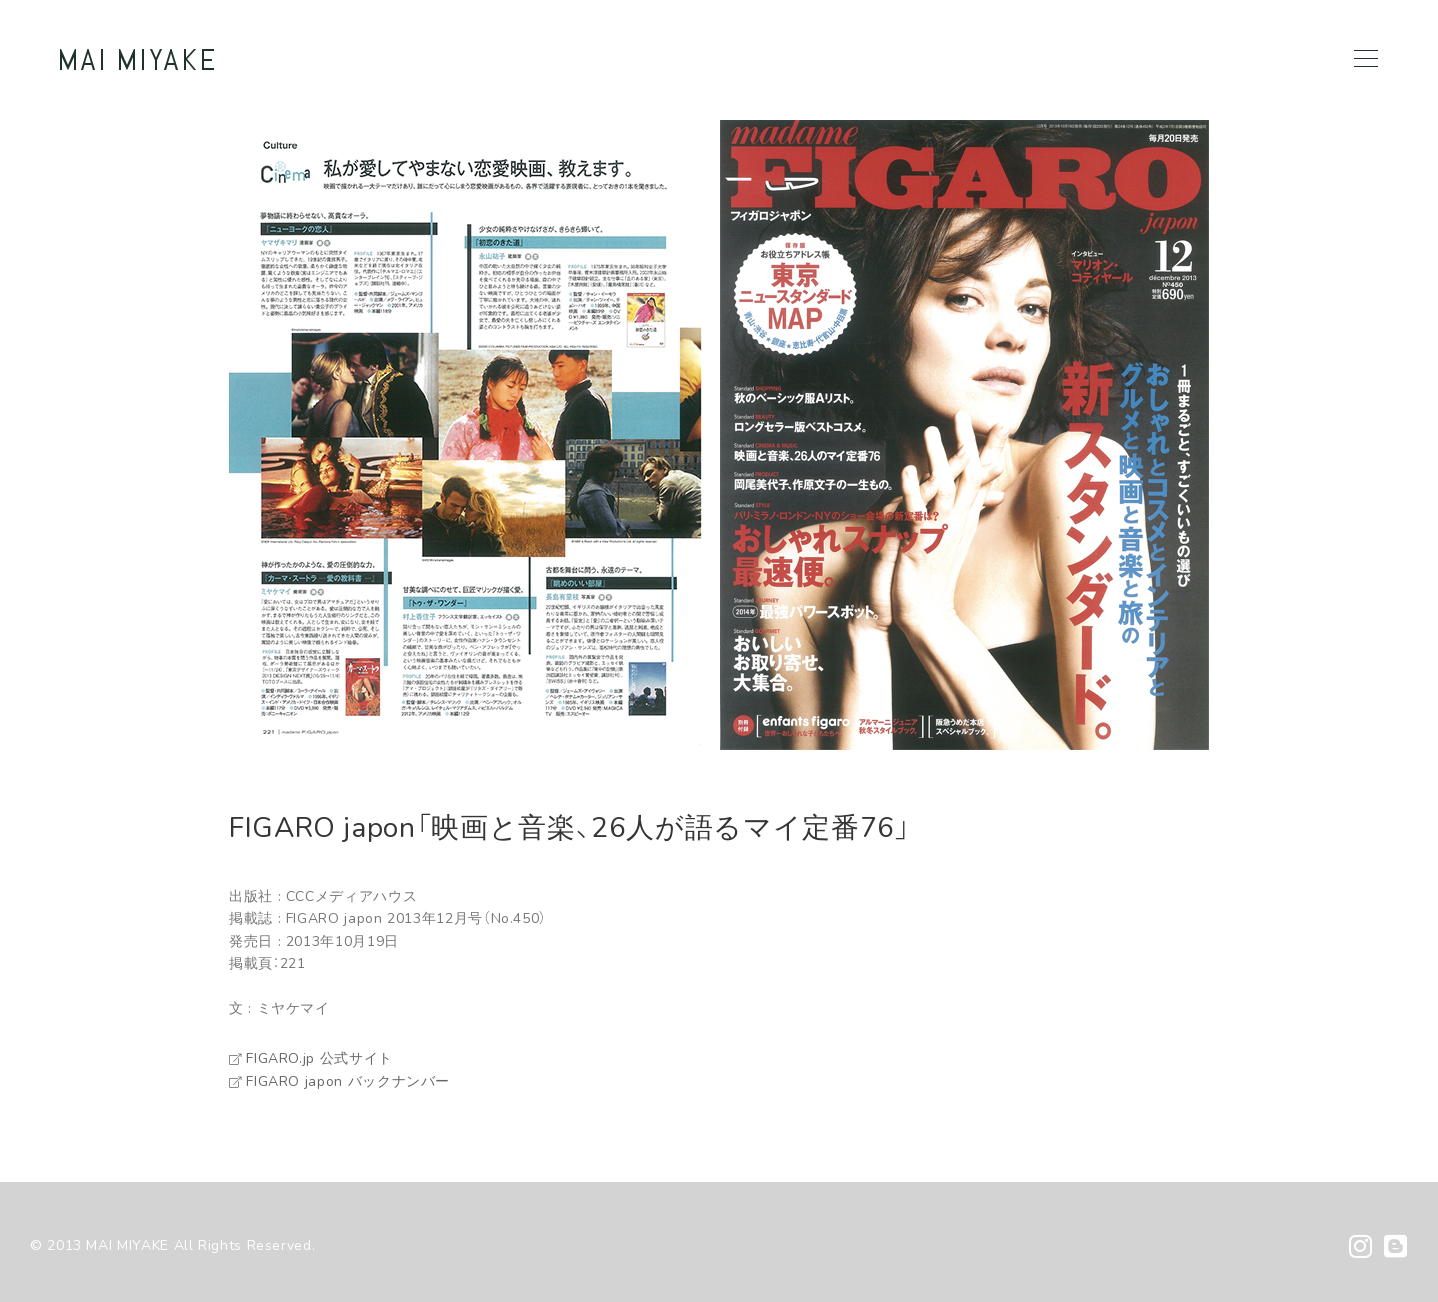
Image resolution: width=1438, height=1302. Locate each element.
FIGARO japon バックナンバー (339, 1081)
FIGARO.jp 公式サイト (311, 1058)
